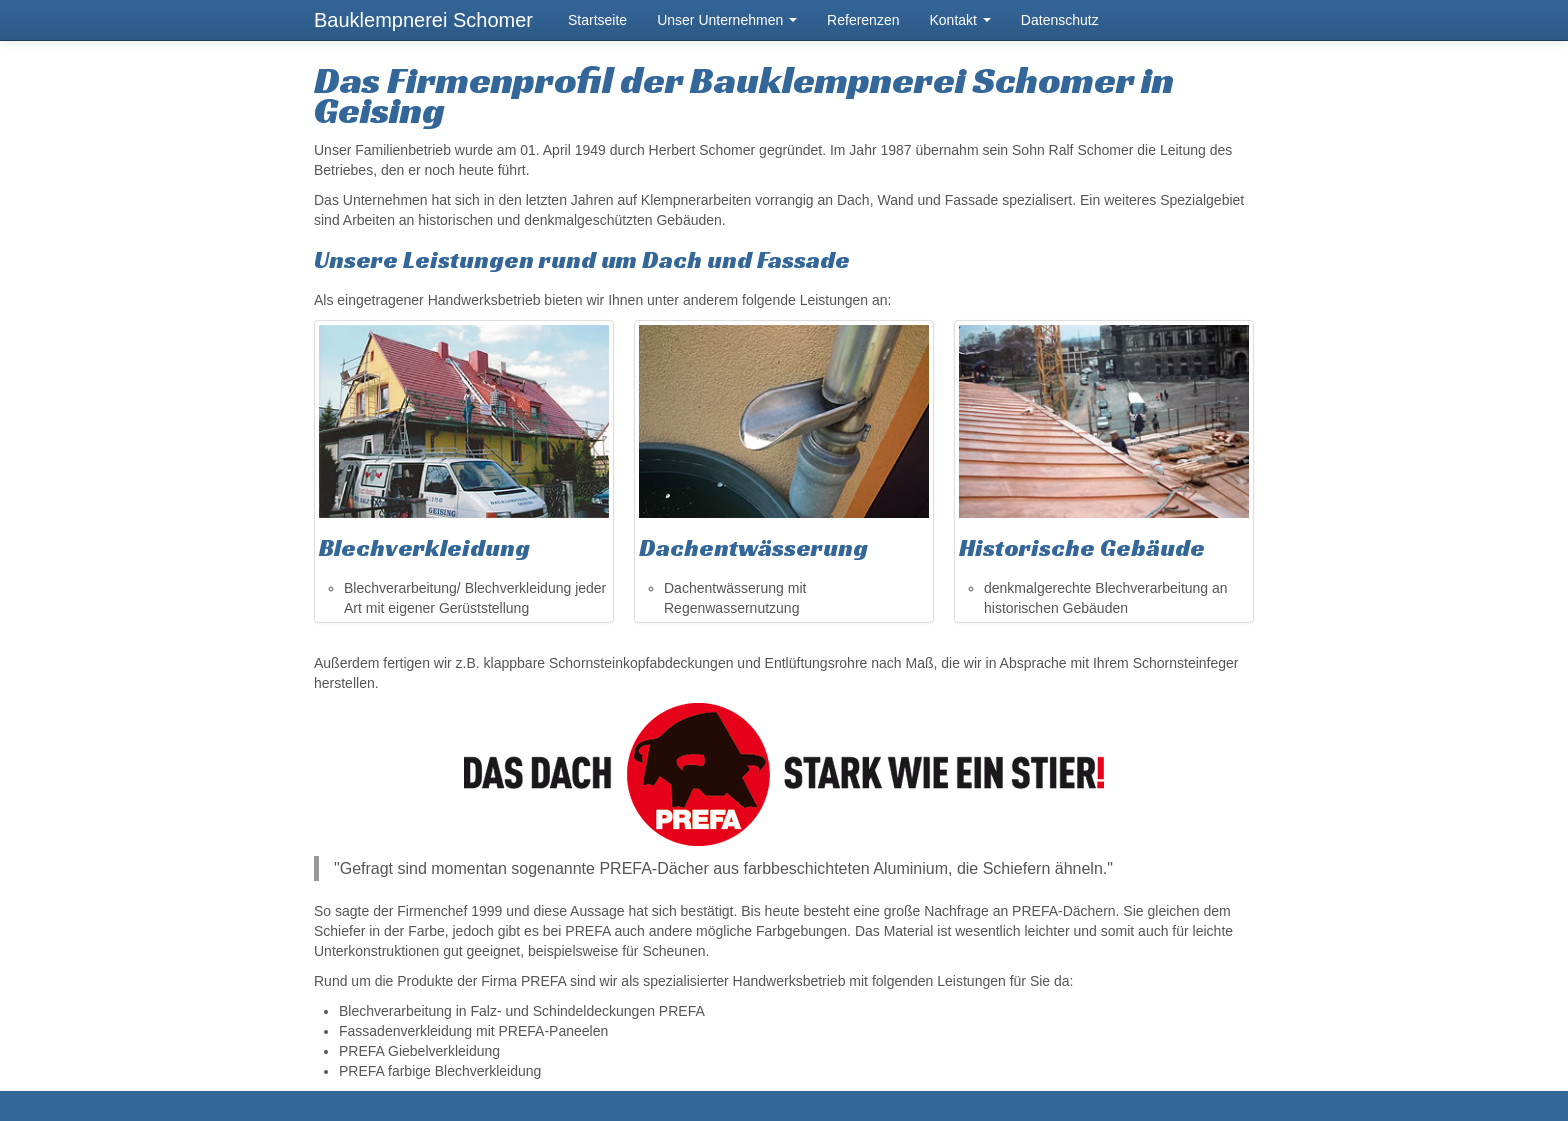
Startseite (597, 20)
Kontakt (959, 20)
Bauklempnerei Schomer (423, 20)
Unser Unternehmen (727, 20)
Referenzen (863, 20)
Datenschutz (1060, 20)
